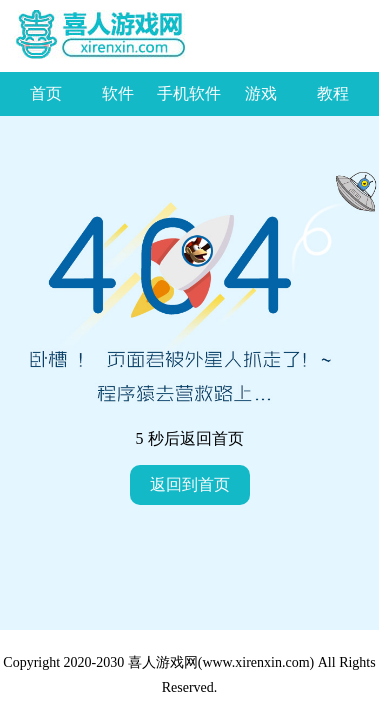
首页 (46, 93)
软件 (118, 93)
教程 (333, 93)
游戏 (261, 93)
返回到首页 (190, 484)
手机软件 (189, 93)
